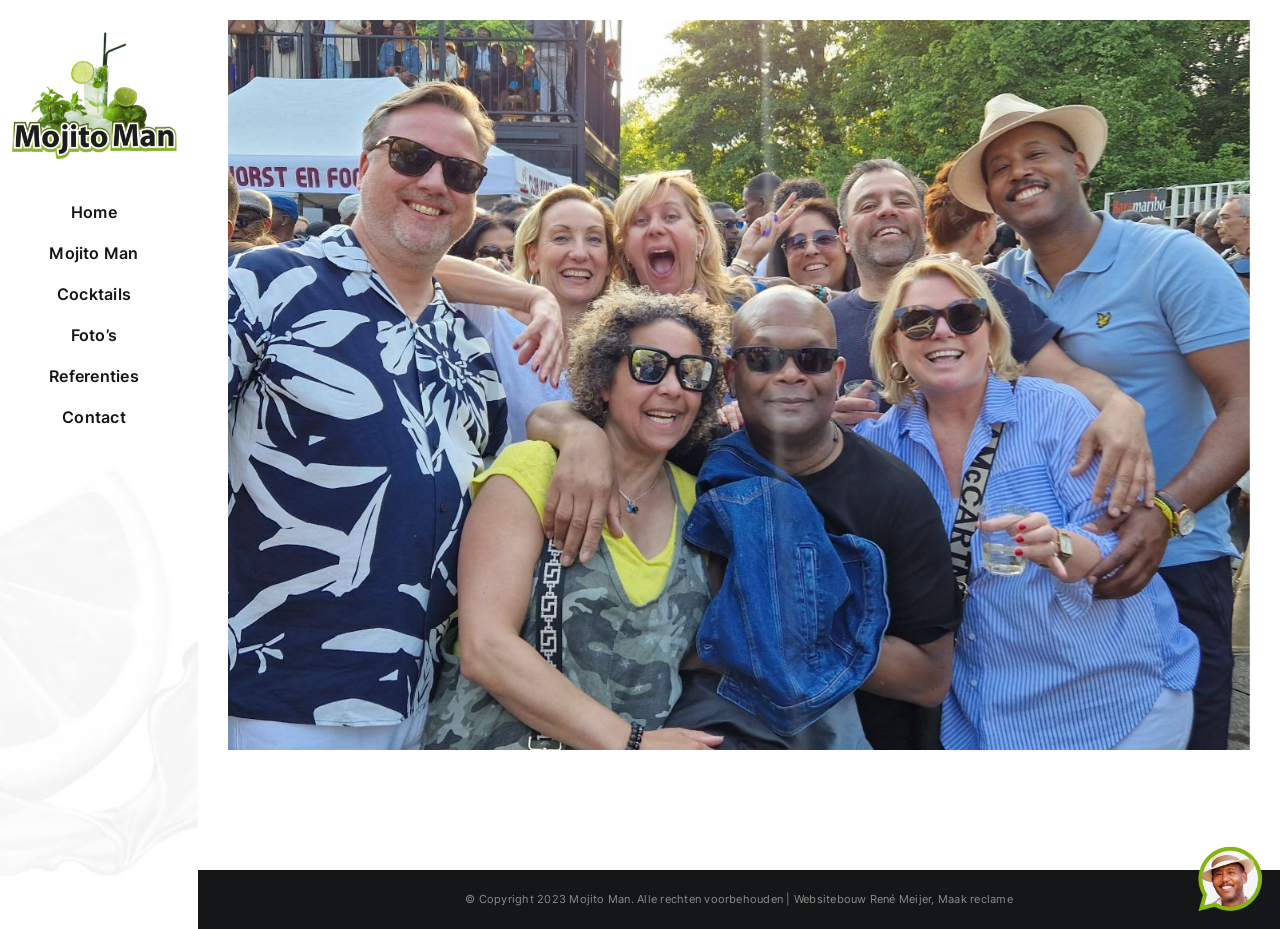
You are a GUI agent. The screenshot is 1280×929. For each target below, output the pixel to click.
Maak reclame (975, 899)
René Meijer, (902, 899)
